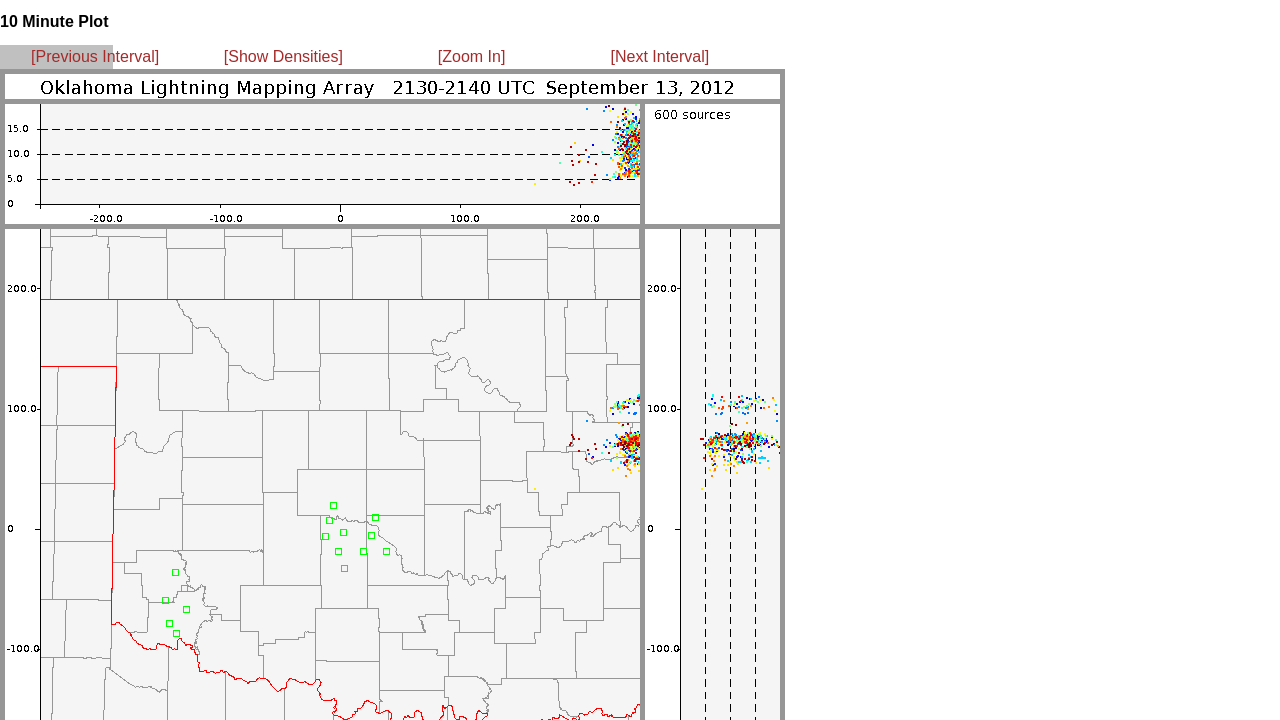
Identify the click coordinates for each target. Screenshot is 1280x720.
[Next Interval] (660, 56)
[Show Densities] (283, 56)
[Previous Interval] (95, 56)
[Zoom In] (472, 56)
